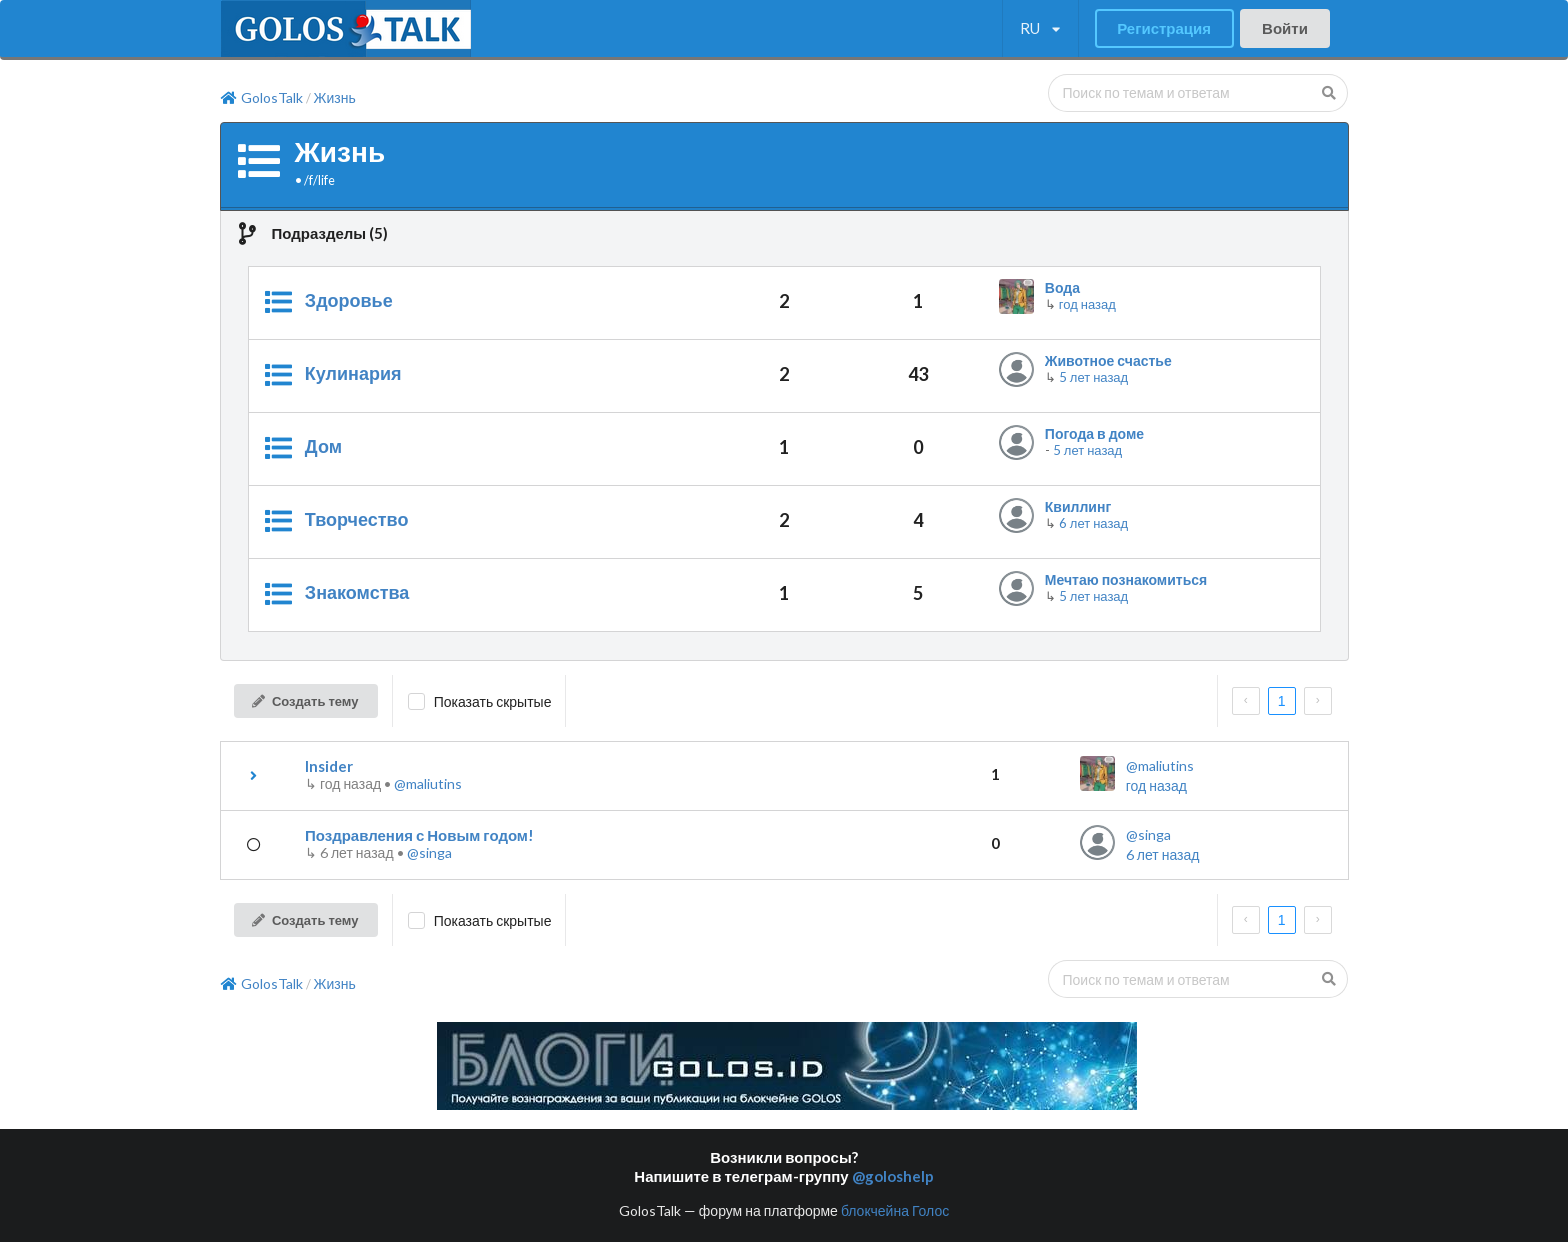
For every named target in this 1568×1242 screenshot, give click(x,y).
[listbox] (1040, 29)
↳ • (349, 783)
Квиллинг (1078, 506)
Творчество (357, 519)
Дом (323, 446)
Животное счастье (1108, 360)
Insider (329, 766)
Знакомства (357, 592)
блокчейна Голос (895, 1210)
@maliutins (428, 783)
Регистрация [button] (1164, 28)
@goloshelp (893, 1176)
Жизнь (335, 98)
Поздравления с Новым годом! (419, 835)
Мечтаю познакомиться (1126, 579)
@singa (429, 852)
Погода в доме (1094, 433)
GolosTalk (262, 98)
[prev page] (1246, 701)
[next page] (1318, 701)
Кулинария (353, 373)
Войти (1285, 28)
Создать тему (304, 701)
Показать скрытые (493, 701)
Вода (1062, 287)
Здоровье (349, 300)
